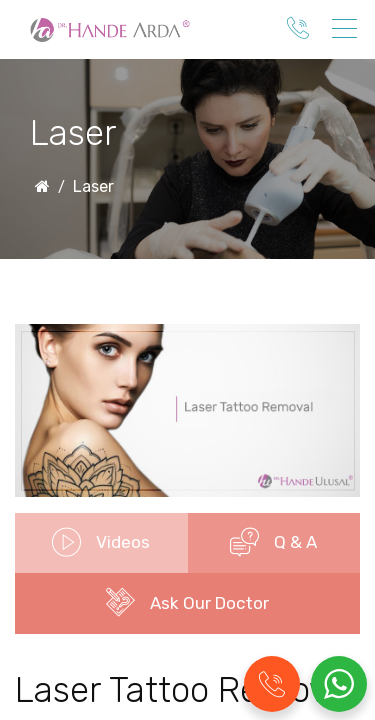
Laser (93, 186)
